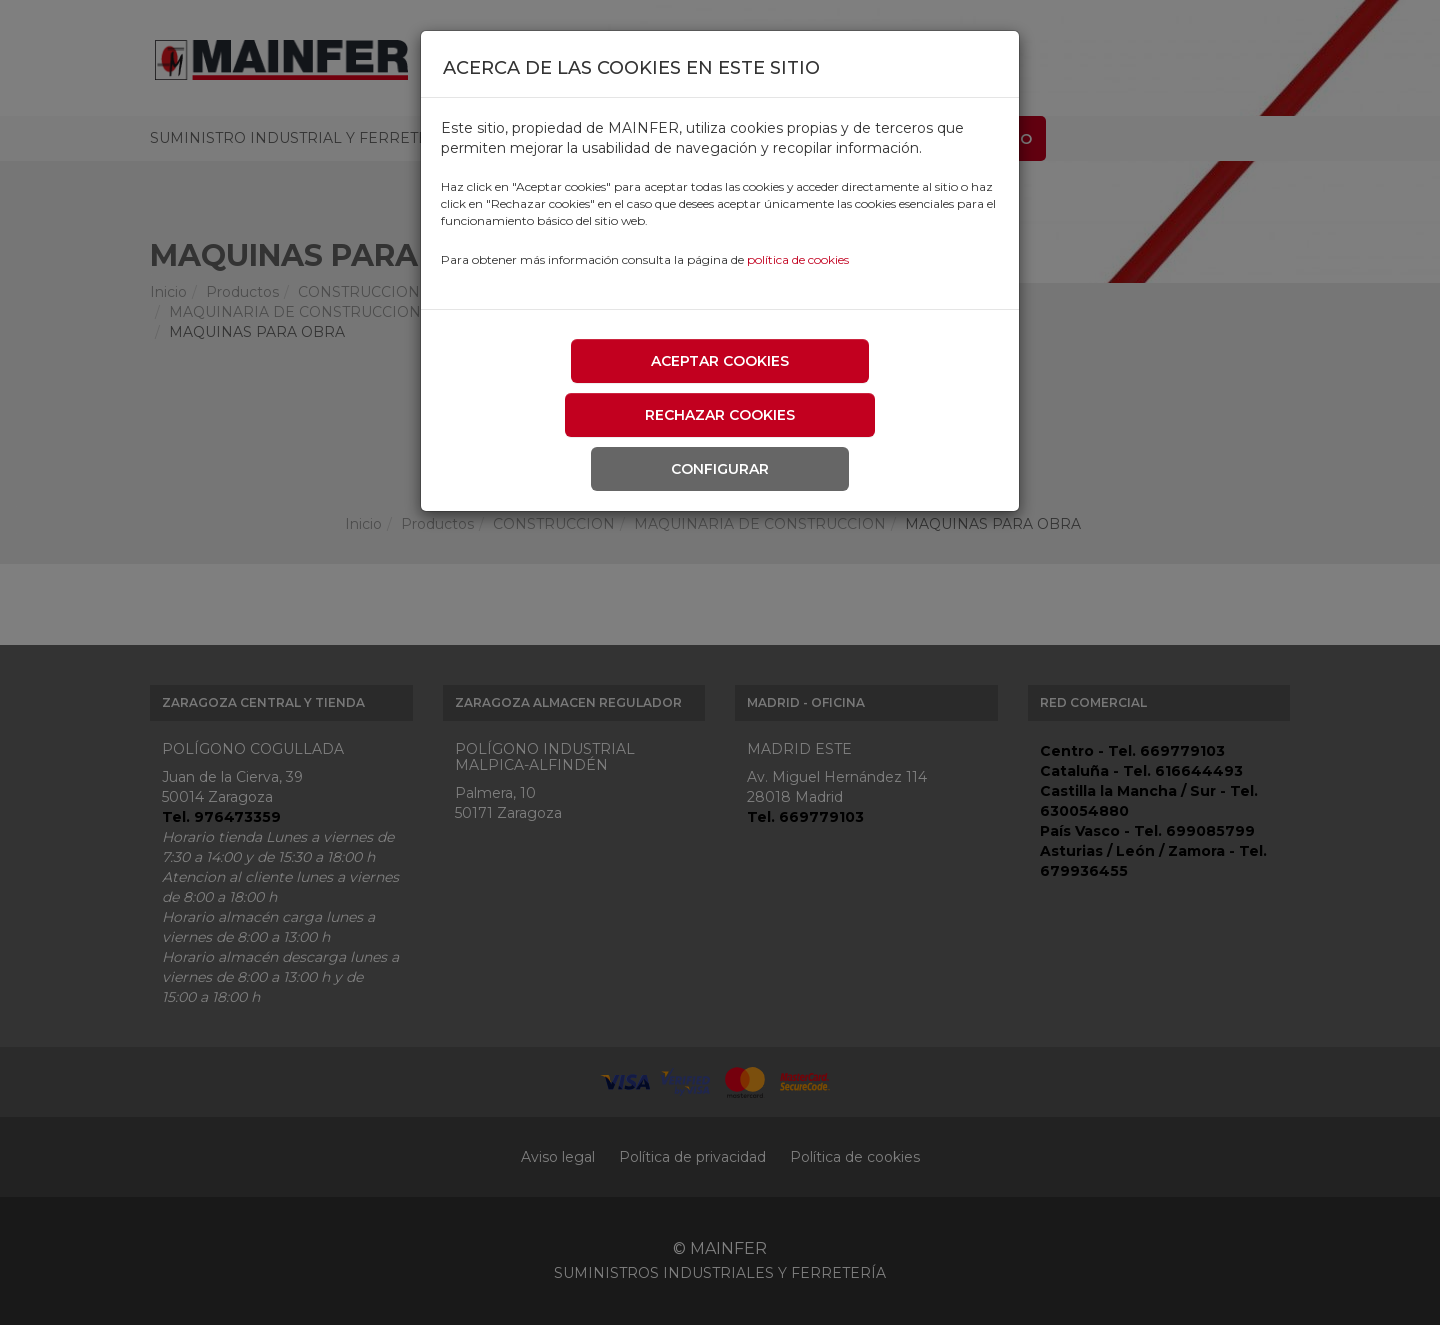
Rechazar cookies (720, 415)
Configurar (720, 469)
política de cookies (798, 259)
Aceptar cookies (720, 361)
